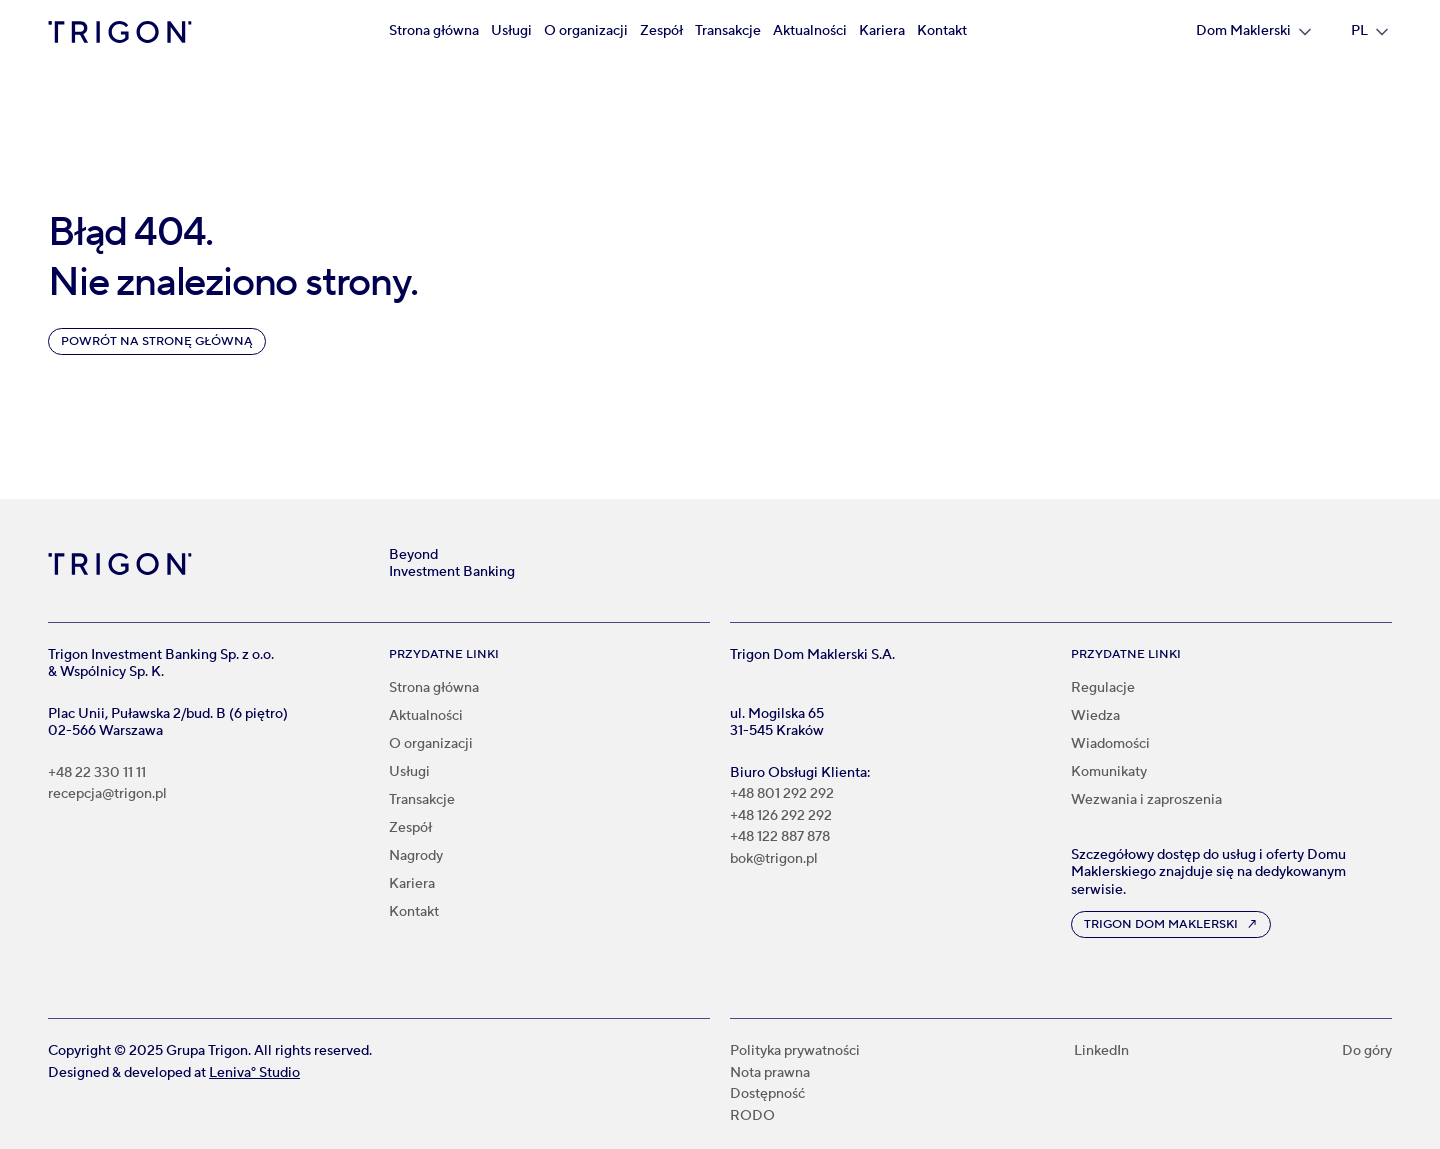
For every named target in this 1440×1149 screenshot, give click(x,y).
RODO (752, 1116)
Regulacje (1103, 688)
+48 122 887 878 (780, 837)
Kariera (882, 31)
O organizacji (586, 31)
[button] (1253, 32)
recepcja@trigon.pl (107, 794)
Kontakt (942, 31)
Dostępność (767, 1094)
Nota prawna (770, 1073)
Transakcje (728, 31)
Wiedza (1095, 716)
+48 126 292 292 (781, 816)
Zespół (661, 31)
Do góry (1367, 1051)
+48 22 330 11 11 (97, 773)
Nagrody (416, 856)
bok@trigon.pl (774, 859)
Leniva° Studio (254, 1073)
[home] (120, 32)
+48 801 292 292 (782, 794)
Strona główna (434, 31)
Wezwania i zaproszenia (1146, 800)
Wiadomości (1110, 744)
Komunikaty (1109, 772)
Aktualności (810, 31)
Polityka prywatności (795, 1051)
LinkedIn (1101, 1051)
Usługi (511, 31)
